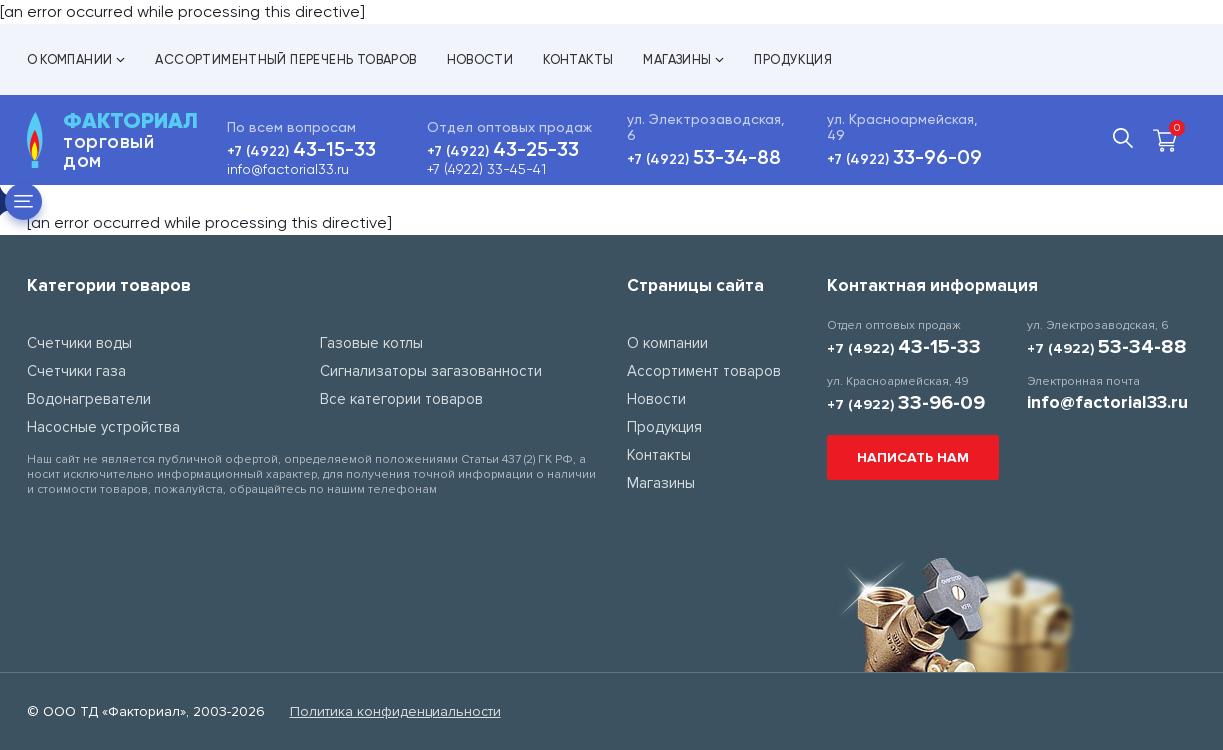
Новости (480, 59)
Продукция (793, 59)
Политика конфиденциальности (395, 711)
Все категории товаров (401, 399)
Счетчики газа (76, 371)
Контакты (578, 59)
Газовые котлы (371, 343)
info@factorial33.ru (288, 169)
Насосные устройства (103, 427)
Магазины (683, 59)
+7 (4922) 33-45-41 (486, 169)
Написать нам (913, 457)
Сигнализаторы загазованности (431, 371)
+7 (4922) (301, 151)
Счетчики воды (79, 343)
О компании (76, 59)
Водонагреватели (89, 399)
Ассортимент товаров (704, 371)
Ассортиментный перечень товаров (285, 59)
